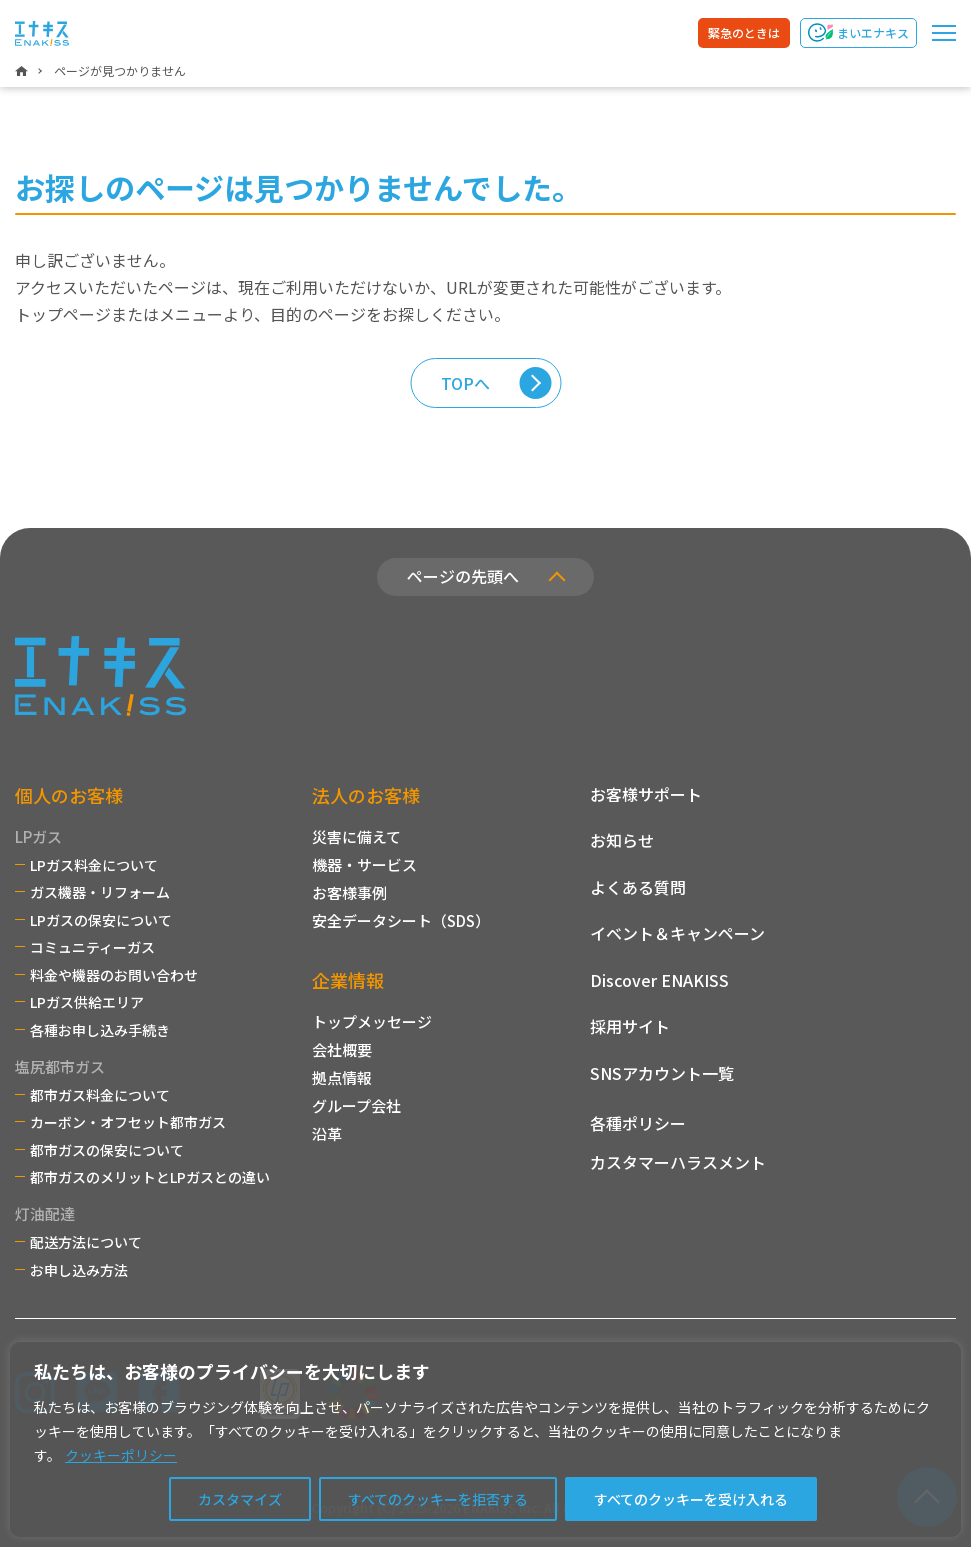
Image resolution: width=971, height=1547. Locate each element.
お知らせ (622, 840)
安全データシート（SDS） (401, 920)
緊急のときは (744, 32)
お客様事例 (349, 892)
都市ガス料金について (100, 1095)
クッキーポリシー (121, 1455)
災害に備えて (356, 836)
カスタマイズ (240, 1499)
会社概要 (342, 1049)
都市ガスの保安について (107, 1150)
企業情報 (348, 980)
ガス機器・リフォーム (100, 892)
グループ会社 (356, 1105)
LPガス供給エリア (87, 1002)
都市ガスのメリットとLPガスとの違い (150, 1177)
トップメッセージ (372, 1021)
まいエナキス (873, 32)
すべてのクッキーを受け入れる (691, 1499)
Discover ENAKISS (659, 980)
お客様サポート (646, 794)
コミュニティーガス (92, 947)
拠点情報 (342, 1077)
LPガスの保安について (101, 920)
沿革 (327, 1133)
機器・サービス (364, 864)
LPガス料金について (94, 865)
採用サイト (630, 1026)
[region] (485, 1439)
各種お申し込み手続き (100, 1030)
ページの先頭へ (463, 576)
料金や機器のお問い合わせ (114, 975)
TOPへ (465, 383)
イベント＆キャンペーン (677, 933)
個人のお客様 (69, 795)
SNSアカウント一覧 (662, 1073)
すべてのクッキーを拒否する (438, 1499)
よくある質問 (638, 887)
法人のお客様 (366, 795)
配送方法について (86, 1242)
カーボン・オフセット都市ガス (128, 1122)
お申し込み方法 (79, 1270)
